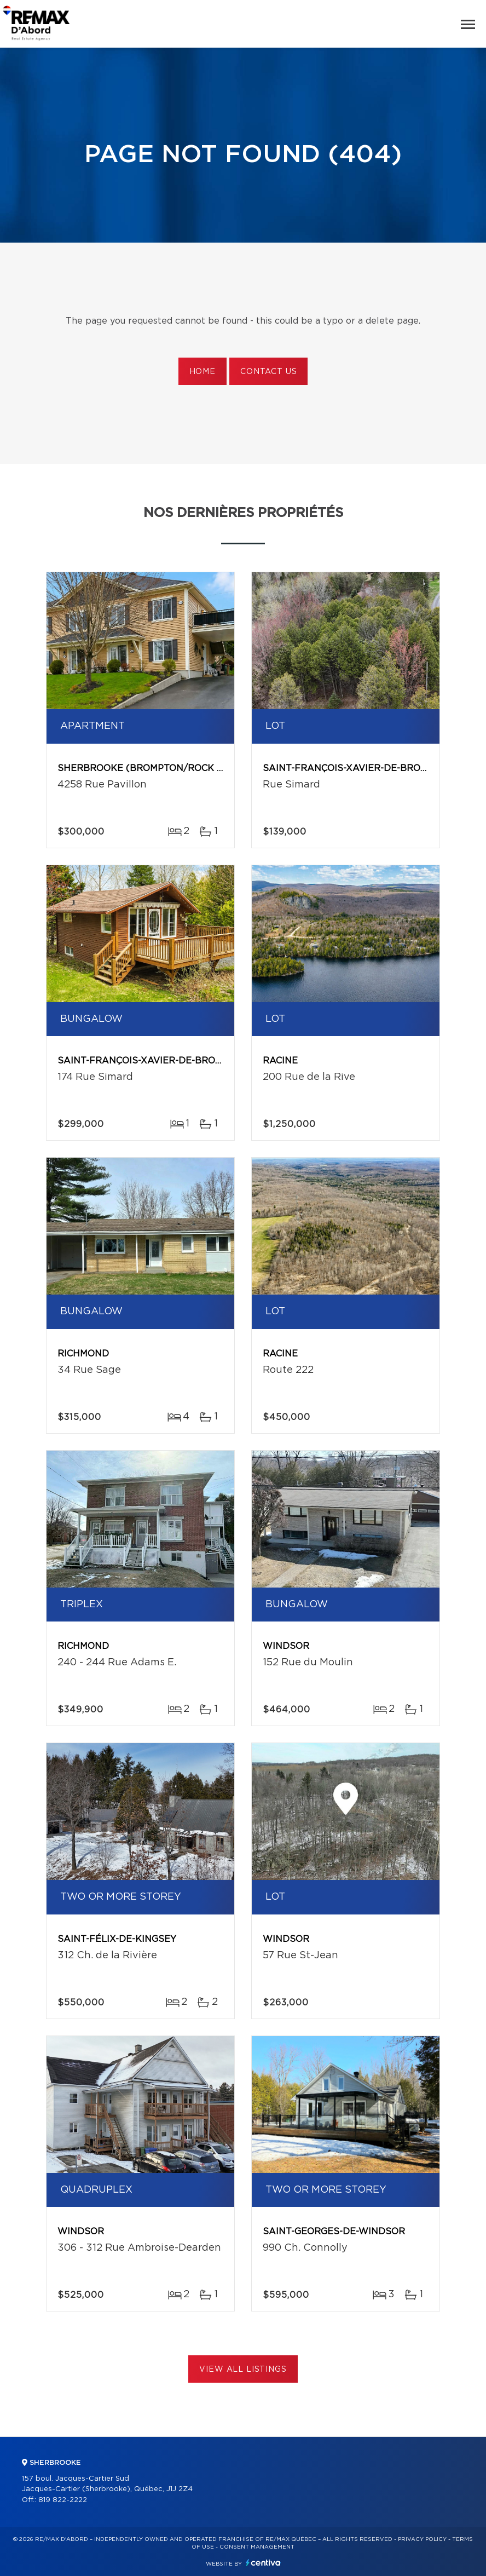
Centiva (263, 2562)
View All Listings (242, 2369)
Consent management (256, 2547)
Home (202, 372)
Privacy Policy (422, 2539)
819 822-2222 (62, 2500)
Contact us (268, 372)
